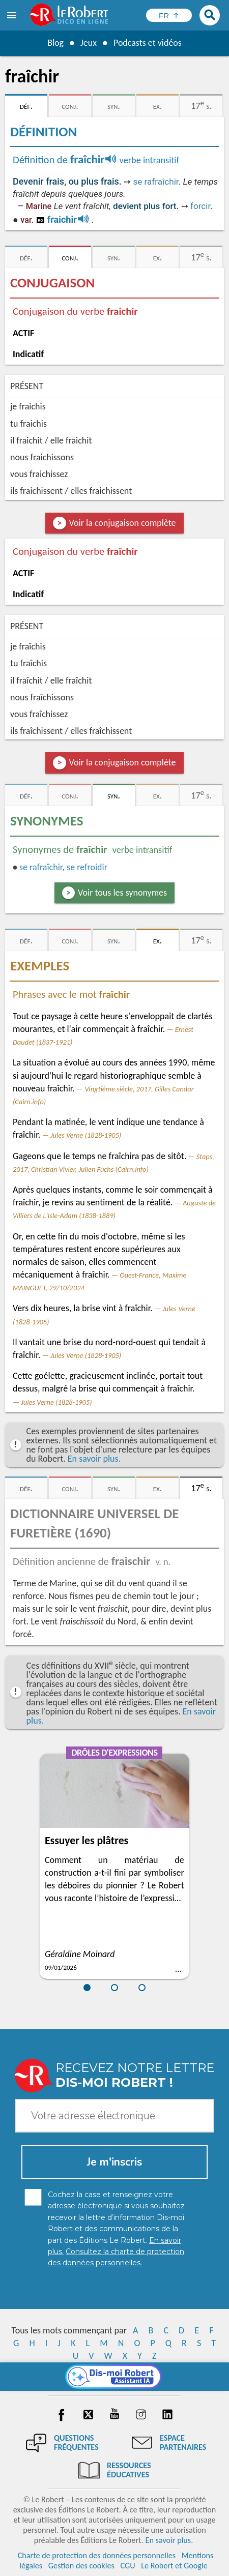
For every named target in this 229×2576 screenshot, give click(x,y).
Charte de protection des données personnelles (97, 2555)
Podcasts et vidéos (147, 42)
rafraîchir (41, 867)
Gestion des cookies (81, 2565)
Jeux (88, 42)
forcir (200, 206)
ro (40, 220)
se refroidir (87, 867)
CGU (127, 2565)
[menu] (13, 15)
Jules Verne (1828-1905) (85, 1135)
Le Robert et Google (174, 2565)
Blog (55, 42)
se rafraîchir (155, 181)
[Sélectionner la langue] (169, 15)
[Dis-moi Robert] (115, 2376)
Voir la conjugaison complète (122, 522)
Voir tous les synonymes (122, 892)
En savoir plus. (94, 1458)
